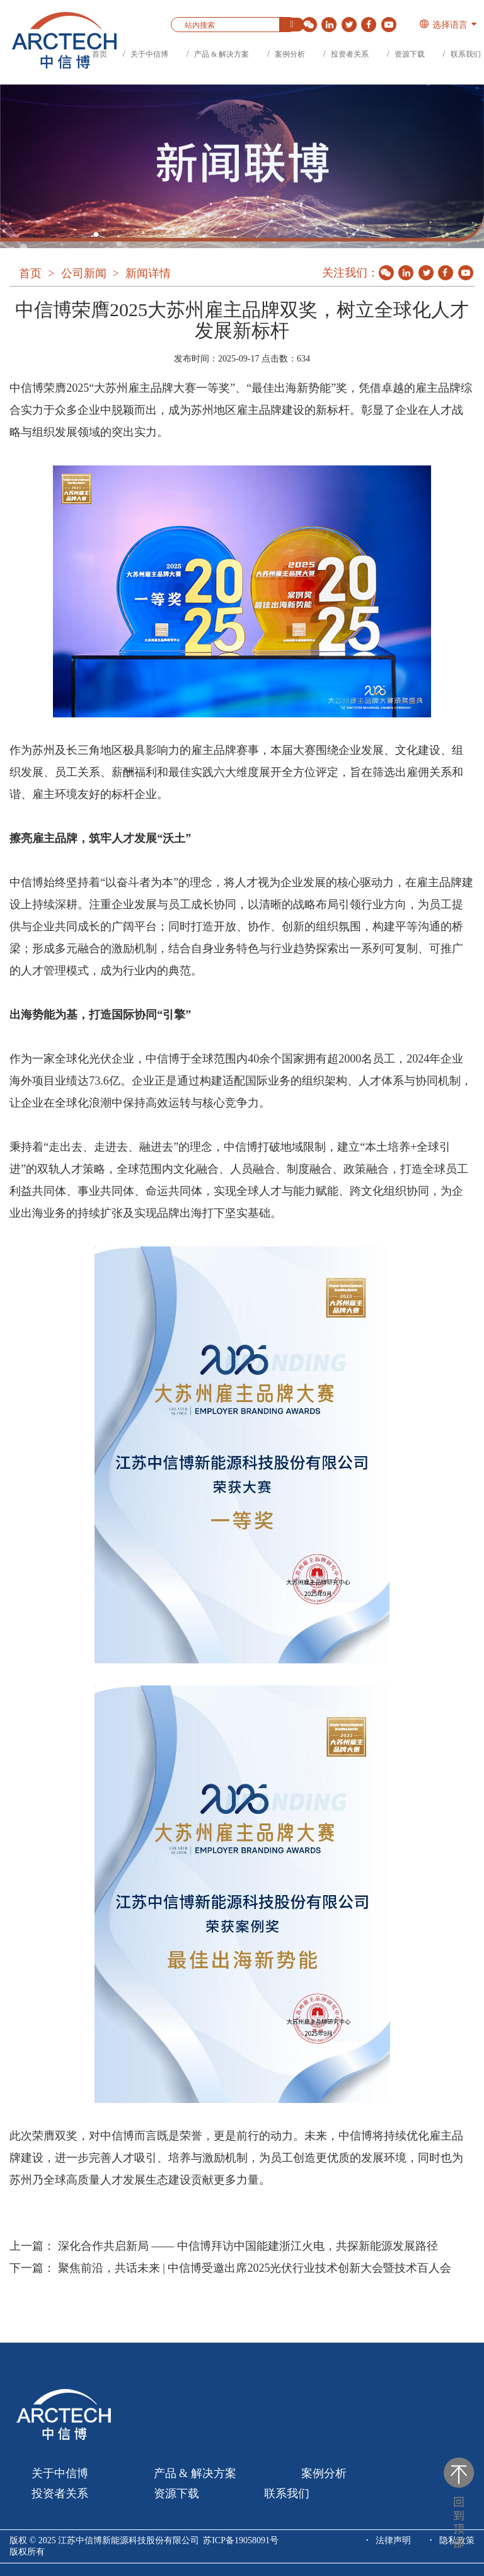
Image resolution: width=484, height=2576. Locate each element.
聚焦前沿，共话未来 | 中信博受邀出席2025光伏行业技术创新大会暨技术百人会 (255, 2268)
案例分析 (290, 54)
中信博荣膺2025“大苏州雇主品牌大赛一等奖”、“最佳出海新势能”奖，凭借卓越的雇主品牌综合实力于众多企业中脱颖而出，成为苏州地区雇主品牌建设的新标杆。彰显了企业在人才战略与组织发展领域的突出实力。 (240, 410)
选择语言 (443, 25)
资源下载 (410, 54)
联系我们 (466, 54)
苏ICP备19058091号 (241, 2540)
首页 (99, 54)
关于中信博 (149, 54)
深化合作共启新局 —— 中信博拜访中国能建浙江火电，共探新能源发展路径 (248, 2246)
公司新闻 (84, 273)
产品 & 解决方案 (221, 54)
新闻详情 (148, 273)
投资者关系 (350, 54)
